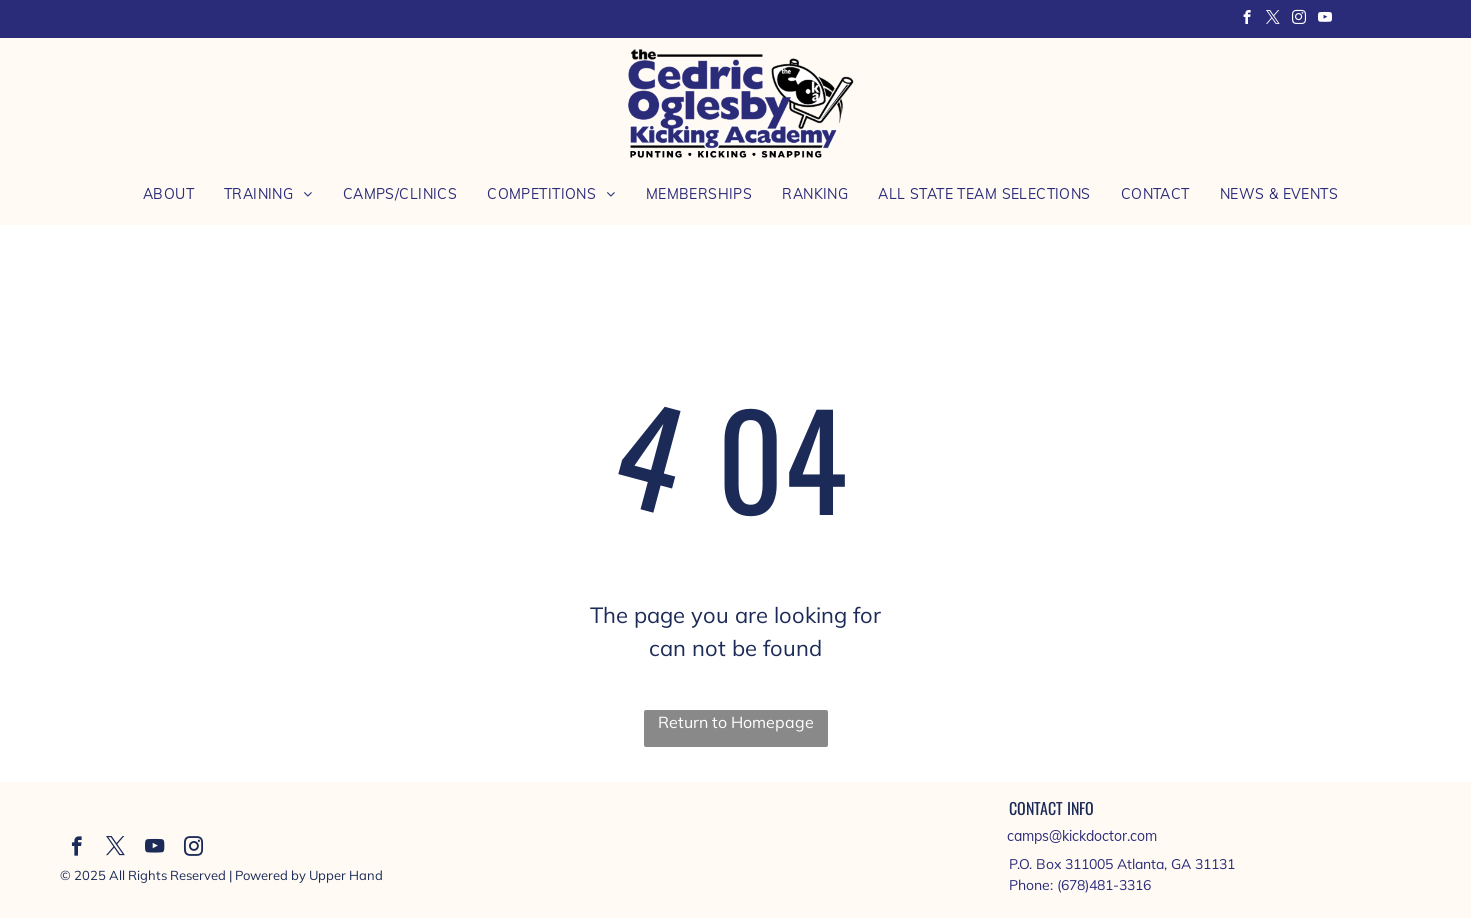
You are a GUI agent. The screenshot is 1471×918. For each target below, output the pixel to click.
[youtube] (1325, 20)
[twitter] (1273, 20)
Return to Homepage (736, 722)
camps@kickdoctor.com (1082, 836)
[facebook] (1247, 20)
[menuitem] (168, 194)
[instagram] (1299, 20)
